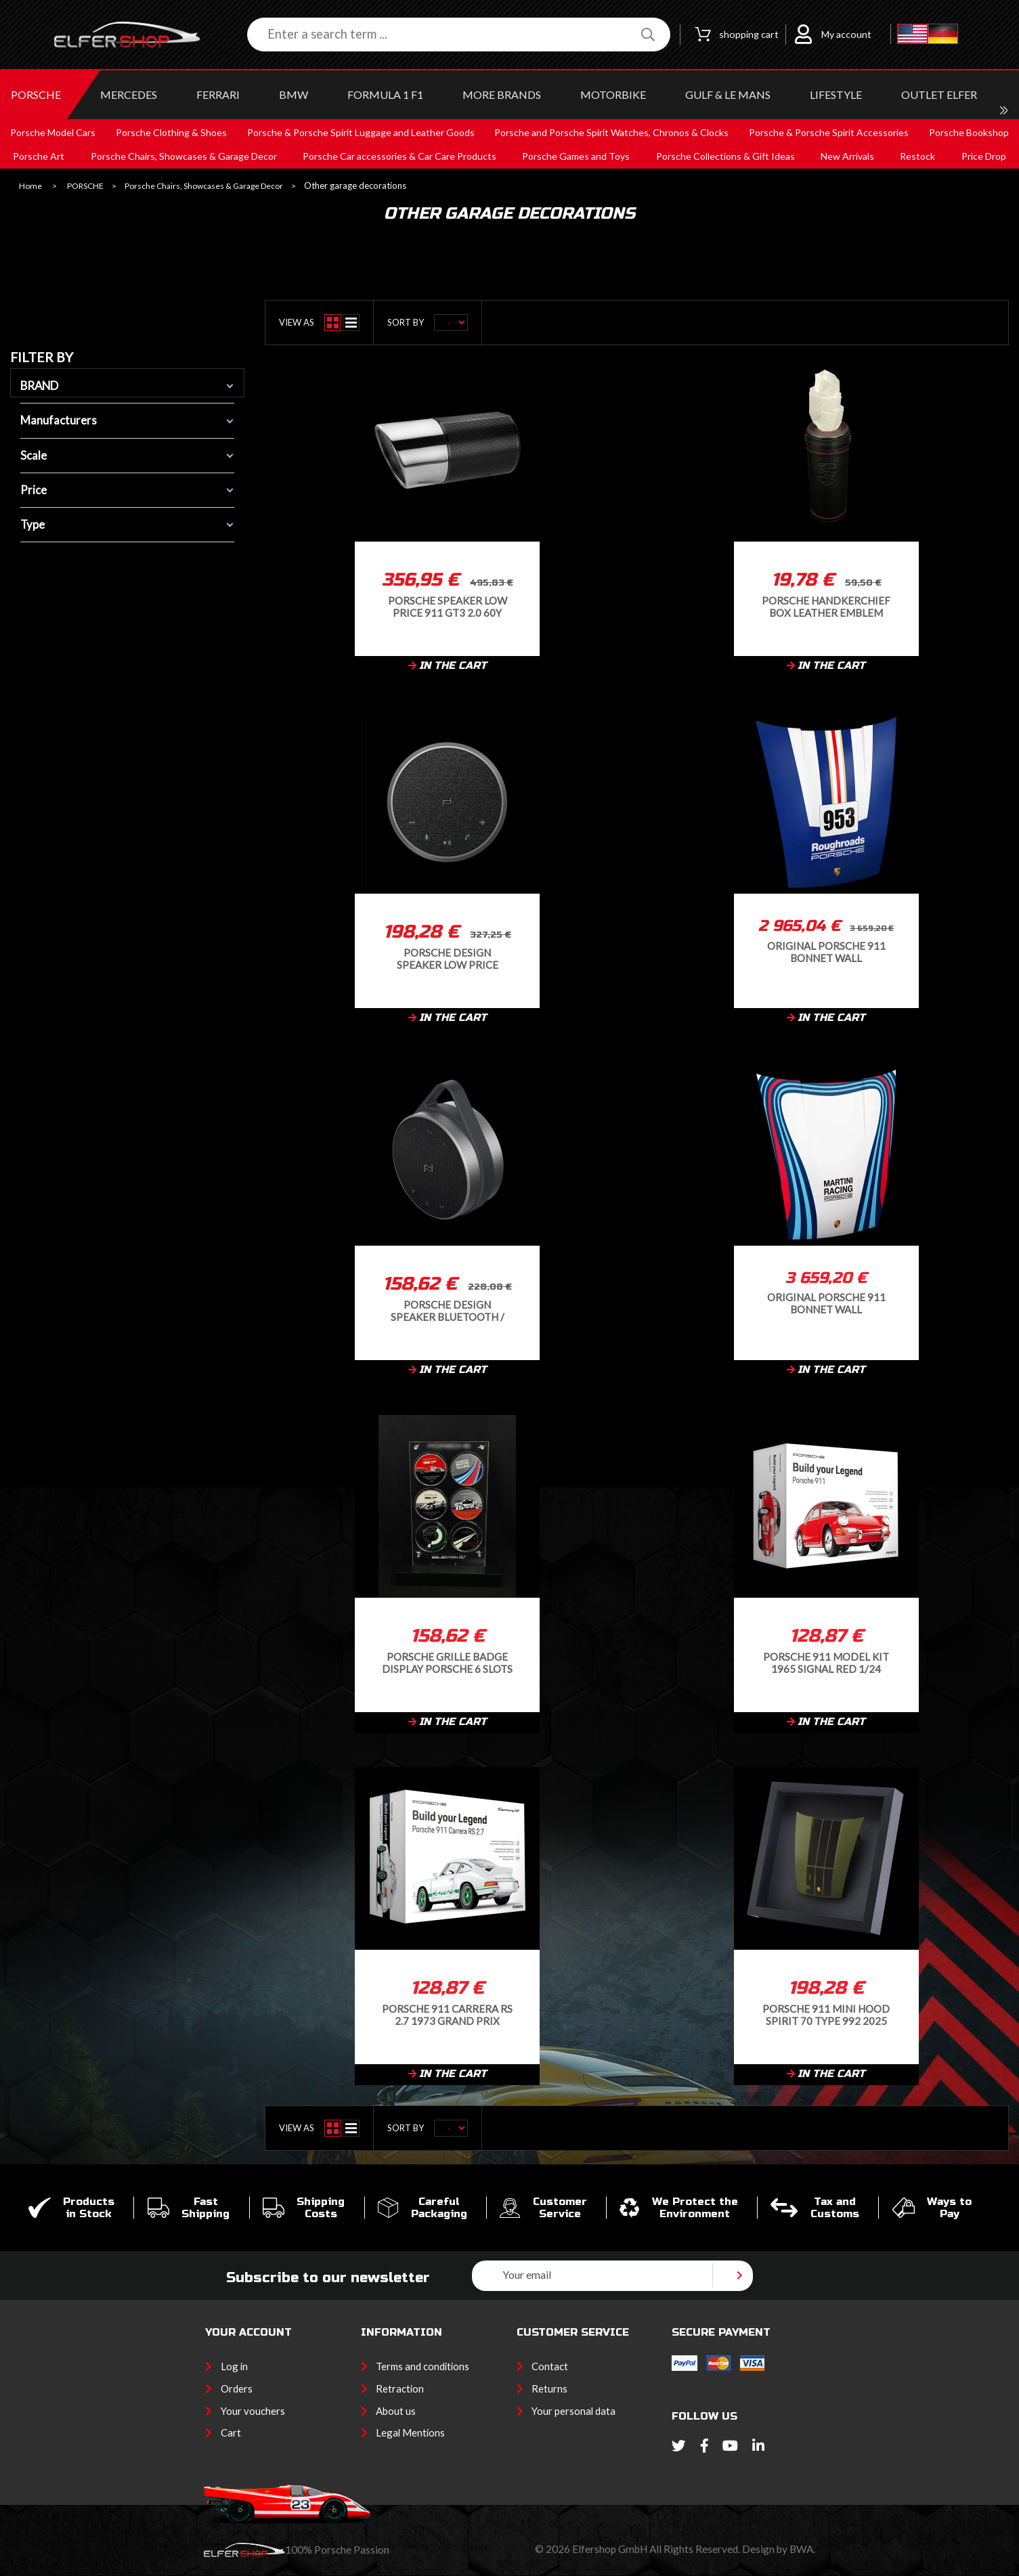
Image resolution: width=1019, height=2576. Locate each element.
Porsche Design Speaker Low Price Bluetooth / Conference (447, 958)
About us (396, 2411)
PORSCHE (36, 94)
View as (296, 322)
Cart (231, 2432)
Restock (917, 156)
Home (30, 186)
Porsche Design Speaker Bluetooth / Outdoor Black (447, 1310)
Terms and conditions (422, 2366)
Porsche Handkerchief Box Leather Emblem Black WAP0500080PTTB (826, 606)
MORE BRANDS (501, 94)
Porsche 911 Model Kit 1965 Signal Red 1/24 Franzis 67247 (826, 1662)
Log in (234, 2366)
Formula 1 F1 (385, 94)
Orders (237, 2388)
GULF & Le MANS (728, 94)
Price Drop (983, 156)
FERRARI (218, 94)
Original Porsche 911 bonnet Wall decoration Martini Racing (826, 1303)
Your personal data (573, 2411)
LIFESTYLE (836, 94)
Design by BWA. (778, 2549)
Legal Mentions (410, 2432)
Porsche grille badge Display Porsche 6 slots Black (447, 1662)
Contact (550, 2366)
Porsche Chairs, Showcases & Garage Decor (204, 186)
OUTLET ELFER (939, 94)
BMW (293, 94)
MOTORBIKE (613, 94)
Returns (549, 2388)
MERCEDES (128, 94)
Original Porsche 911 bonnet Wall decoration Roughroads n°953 (826, 951)
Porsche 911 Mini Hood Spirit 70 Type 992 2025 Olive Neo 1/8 (826, 2014)
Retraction (400, 2388)
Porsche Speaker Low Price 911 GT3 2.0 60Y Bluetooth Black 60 (447, 606)
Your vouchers (253, 2411)
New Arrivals (847, 156)
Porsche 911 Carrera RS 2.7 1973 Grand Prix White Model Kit (447, 2014)
